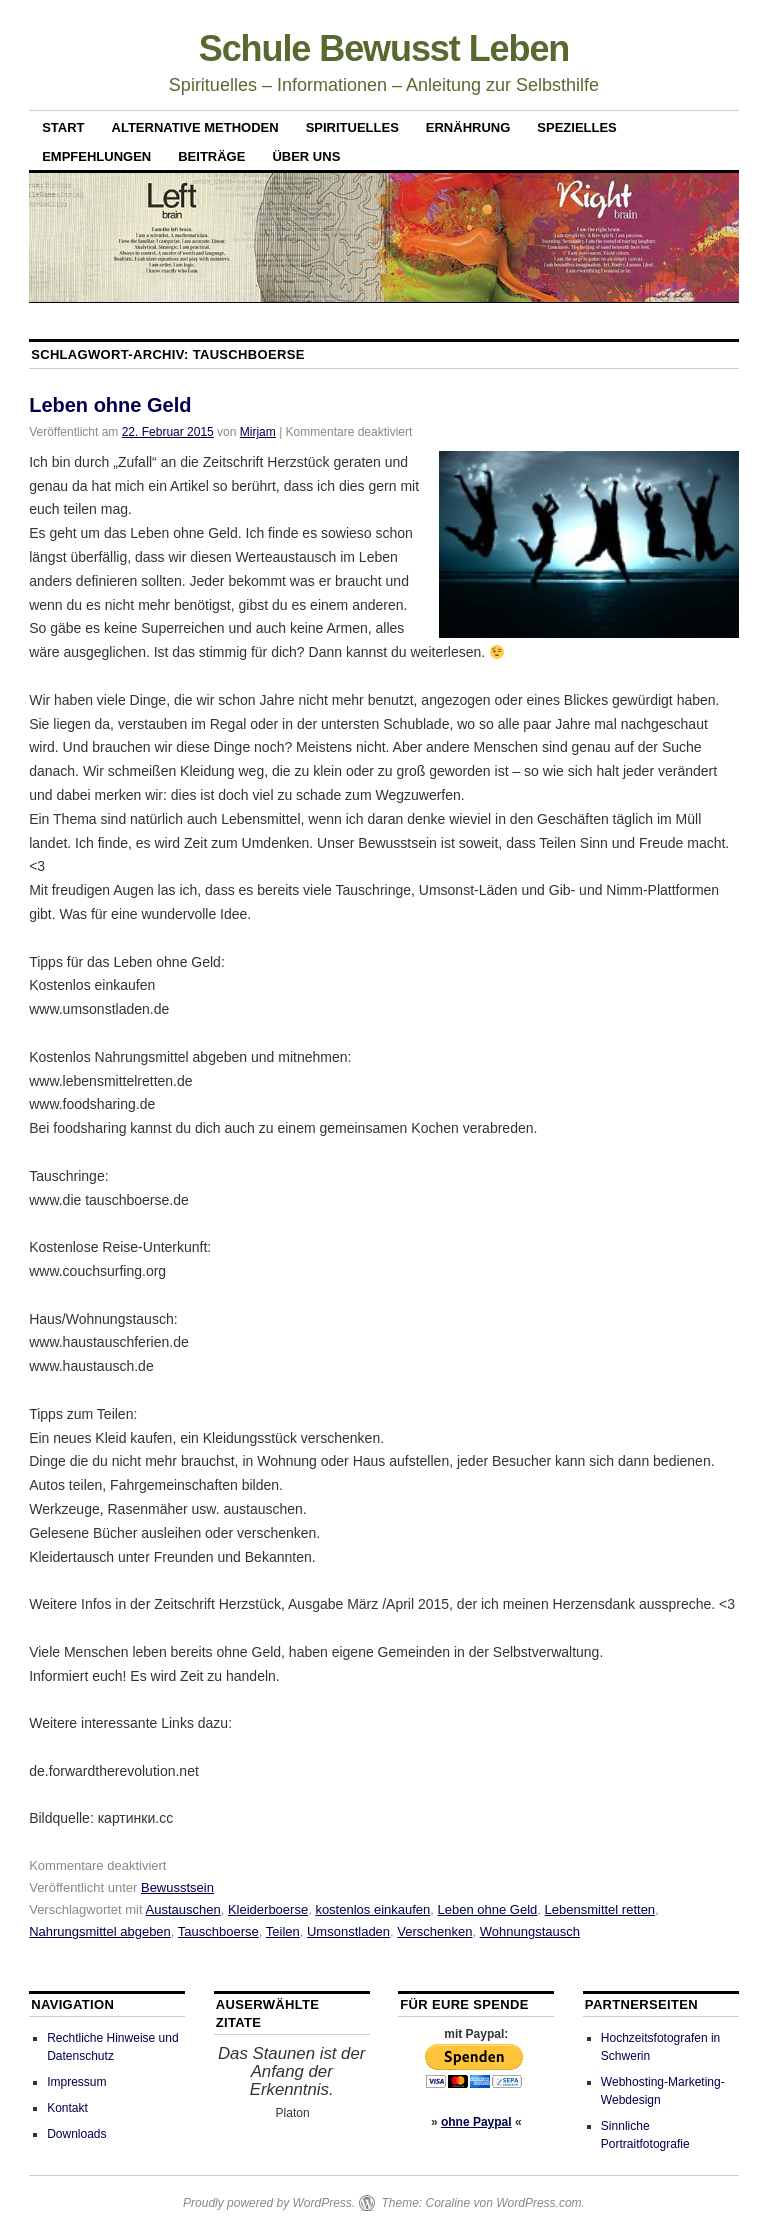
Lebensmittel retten (600, 1909)
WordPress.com (538, 2203)
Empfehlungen (96, 156)
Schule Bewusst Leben (384, 48)
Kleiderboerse (268, 1909)
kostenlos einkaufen (372, 1909)
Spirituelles (352, 127)
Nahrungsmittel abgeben (100, 1931)
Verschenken (434, 1931)
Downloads (76, 2134)
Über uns (306, 156)
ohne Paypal (476, 2122)
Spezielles (576, 127)
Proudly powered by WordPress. (269, 2203)
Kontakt (67, 2108)
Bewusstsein (177, 1887)
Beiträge (211, 156)
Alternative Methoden (195, 127)
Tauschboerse (218, 1931)
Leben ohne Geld (110, 405)
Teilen (283, 1931)
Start (63, 127)
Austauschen (183, 1909)
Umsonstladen (348, 1931)
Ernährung (468, 127)
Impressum (76, 2082)
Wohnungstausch (530, 1931)
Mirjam (258, 432)
